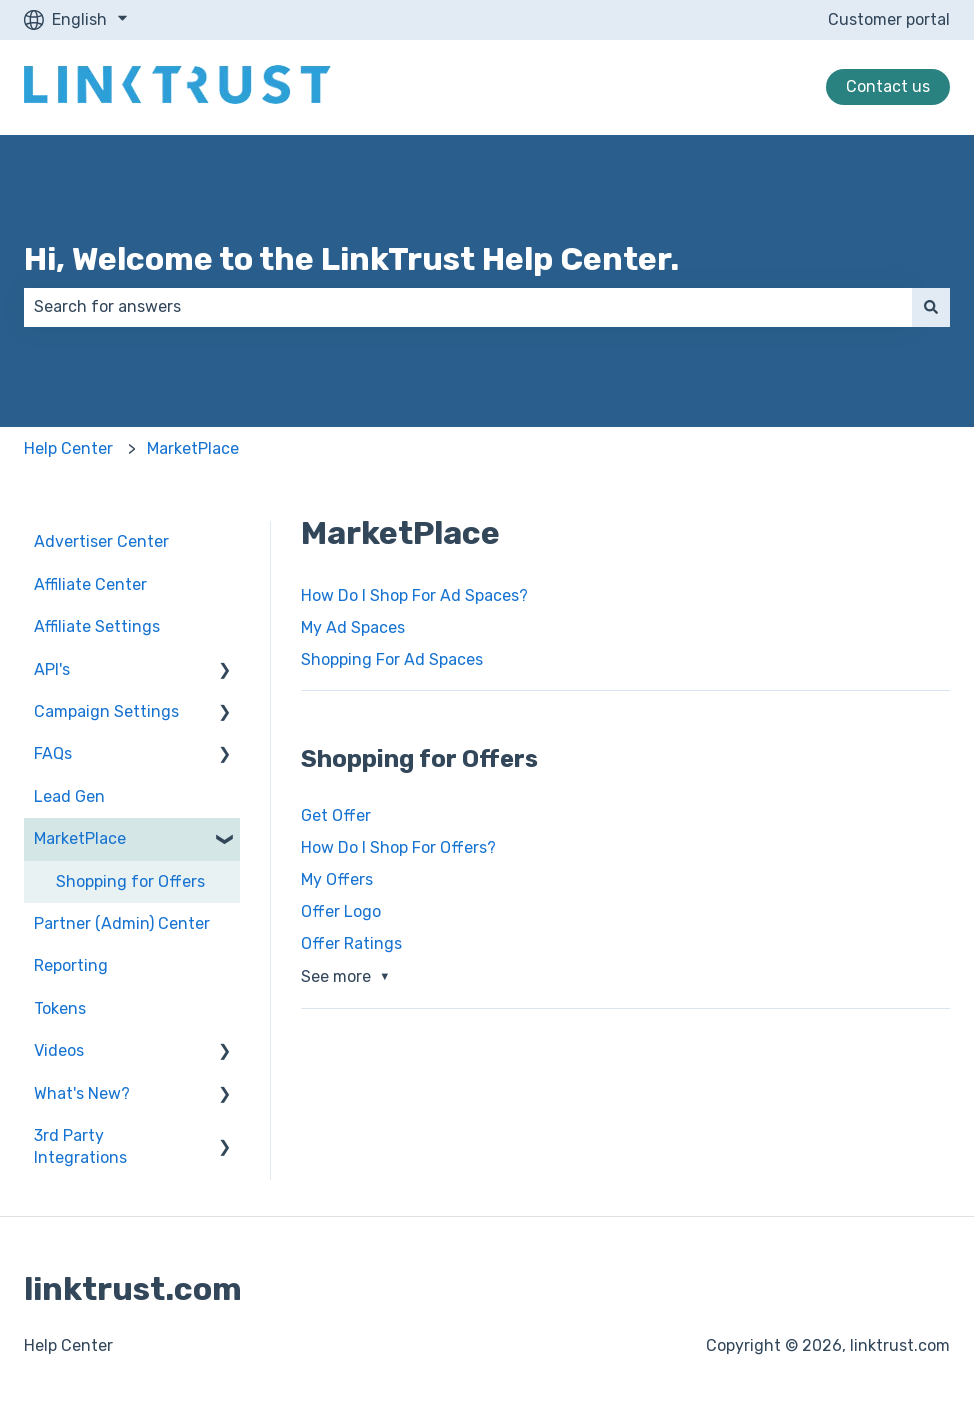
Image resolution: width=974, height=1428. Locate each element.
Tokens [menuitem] (60, 1008)
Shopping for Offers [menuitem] (130, 881)
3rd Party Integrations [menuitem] (80, 1146)
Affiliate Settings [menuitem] (97, 626)
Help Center (68, 448)
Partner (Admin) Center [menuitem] (122, 923)
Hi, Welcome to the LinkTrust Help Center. (351, 259)
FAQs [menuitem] (53, 753)
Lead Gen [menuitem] (69, 796)
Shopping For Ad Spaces (392, 659)
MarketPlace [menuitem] (80, 838)
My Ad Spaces (353, 627)
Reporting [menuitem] (71, 965)
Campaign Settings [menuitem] (106, 711)
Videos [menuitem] (59, 1050)
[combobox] (468, 307)
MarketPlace (193, 448)
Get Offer (336, 815)
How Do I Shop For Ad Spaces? (414, 595)
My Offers (337, 879)
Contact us (888, 86)
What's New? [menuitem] (82, 1093)
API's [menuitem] (52, 669)
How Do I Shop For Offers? (398, 847)
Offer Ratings (351, 943)
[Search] (931, 307)
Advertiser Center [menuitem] (101, 541)
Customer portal (889, 19)
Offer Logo (341, 911)
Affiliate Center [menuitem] (90, 584)
